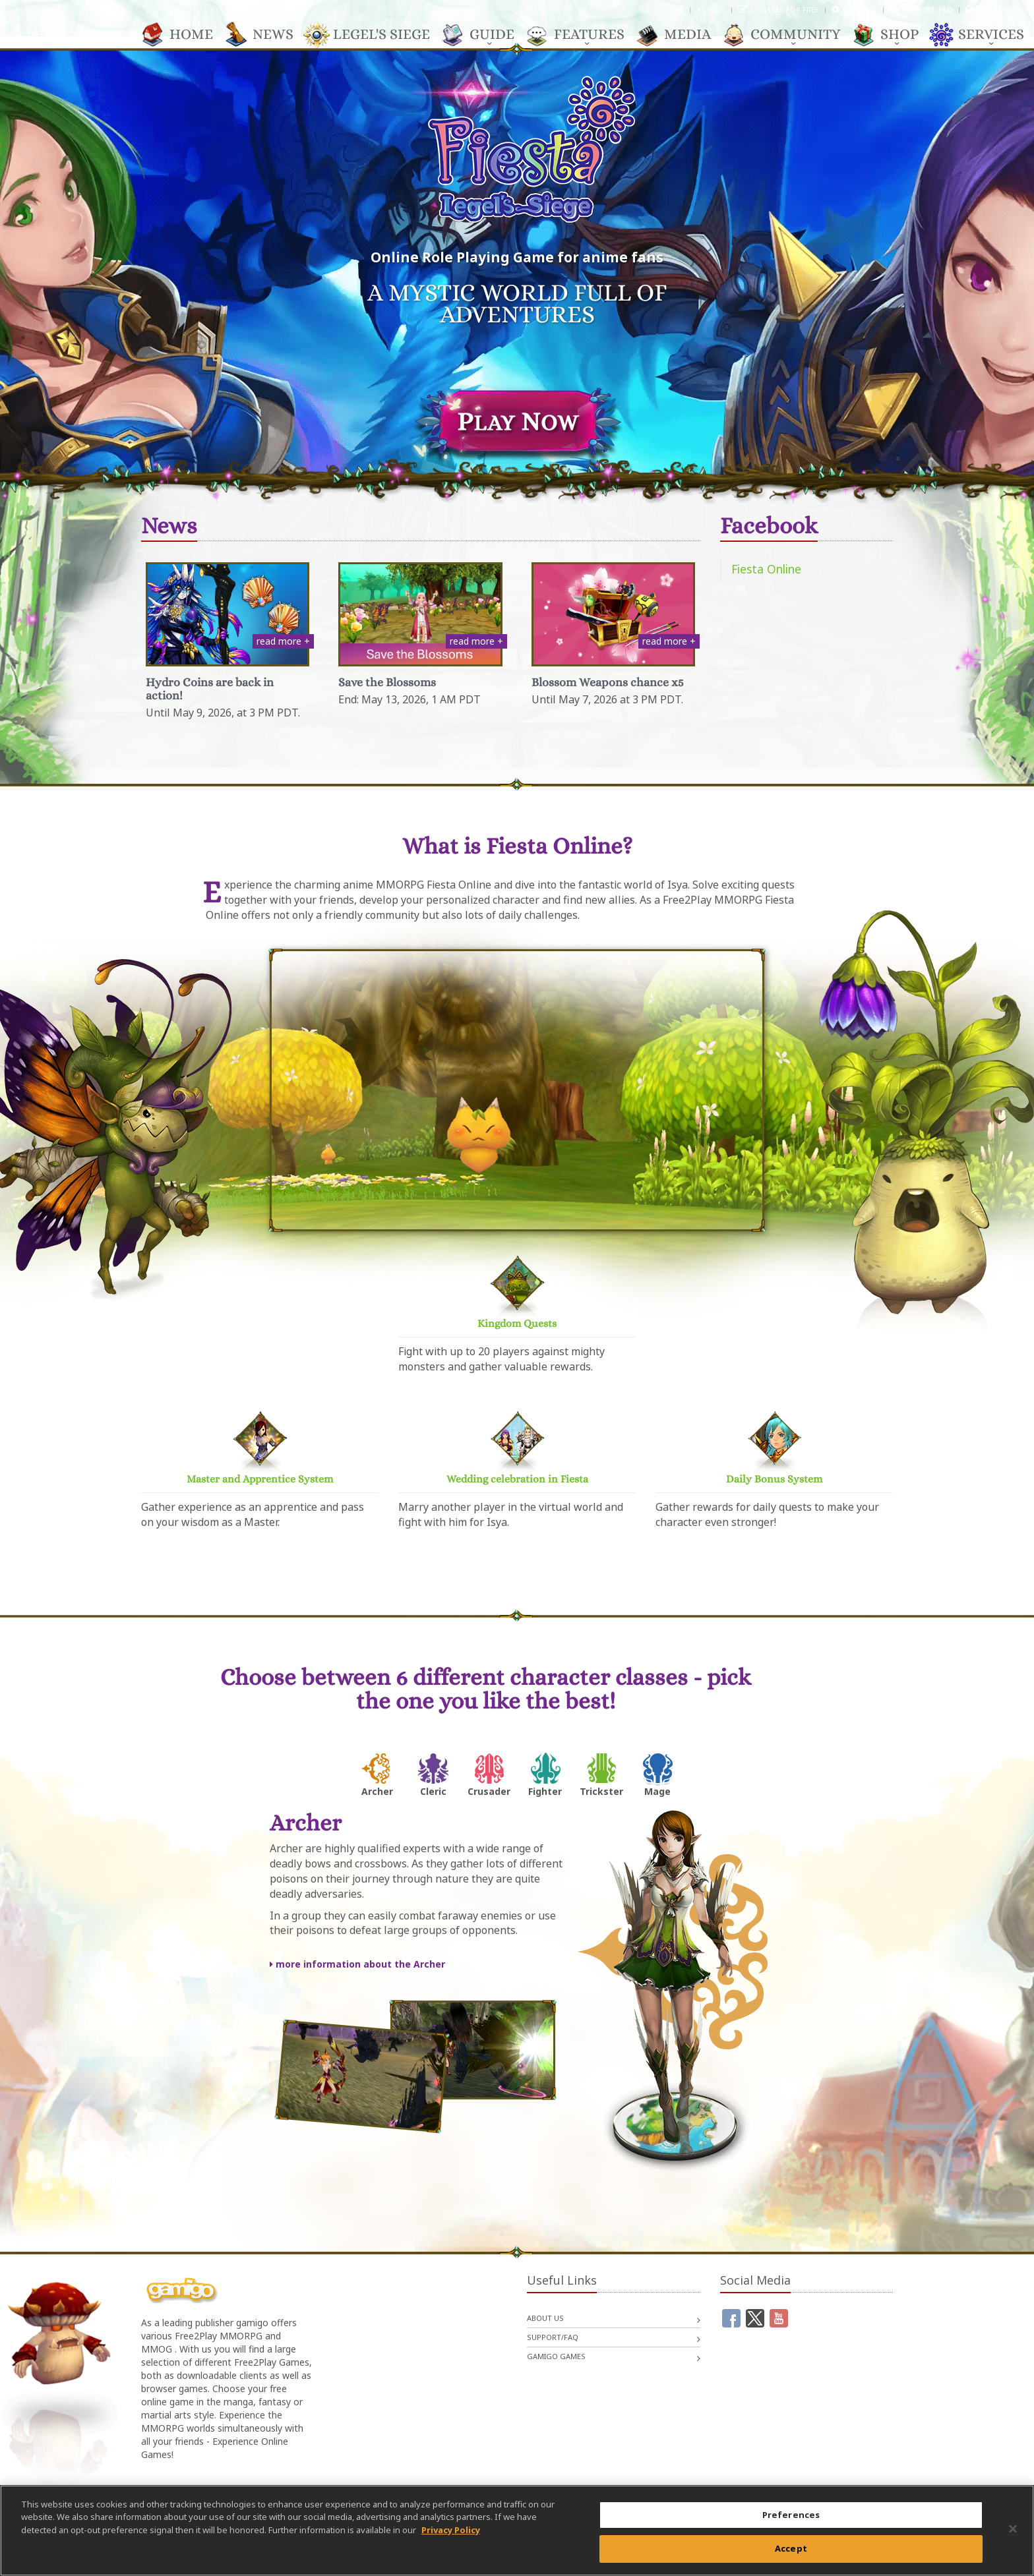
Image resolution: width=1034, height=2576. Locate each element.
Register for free (784, 10)
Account (859, 10)
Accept (791, 2548)
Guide (485, 35)
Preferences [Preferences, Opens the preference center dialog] (791, 2515)
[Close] (1012, 2528)
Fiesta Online (766, 569)
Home (184, 35)
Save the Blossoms (387, 682)
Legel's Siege (375, 35)
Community (789, 35)
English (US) (1000, 10)
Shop (893, 35)
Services (984, 35)
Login (713, 10)
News (266, 35)
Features (582, 35)
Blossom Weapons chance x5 (608, 682)
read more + (283, 641)
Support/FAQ (927, 10)
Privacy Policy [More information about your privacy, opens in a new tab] (450, 2530)
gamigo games (556, 2356)
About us (545, 2318)
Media (681, 35)
